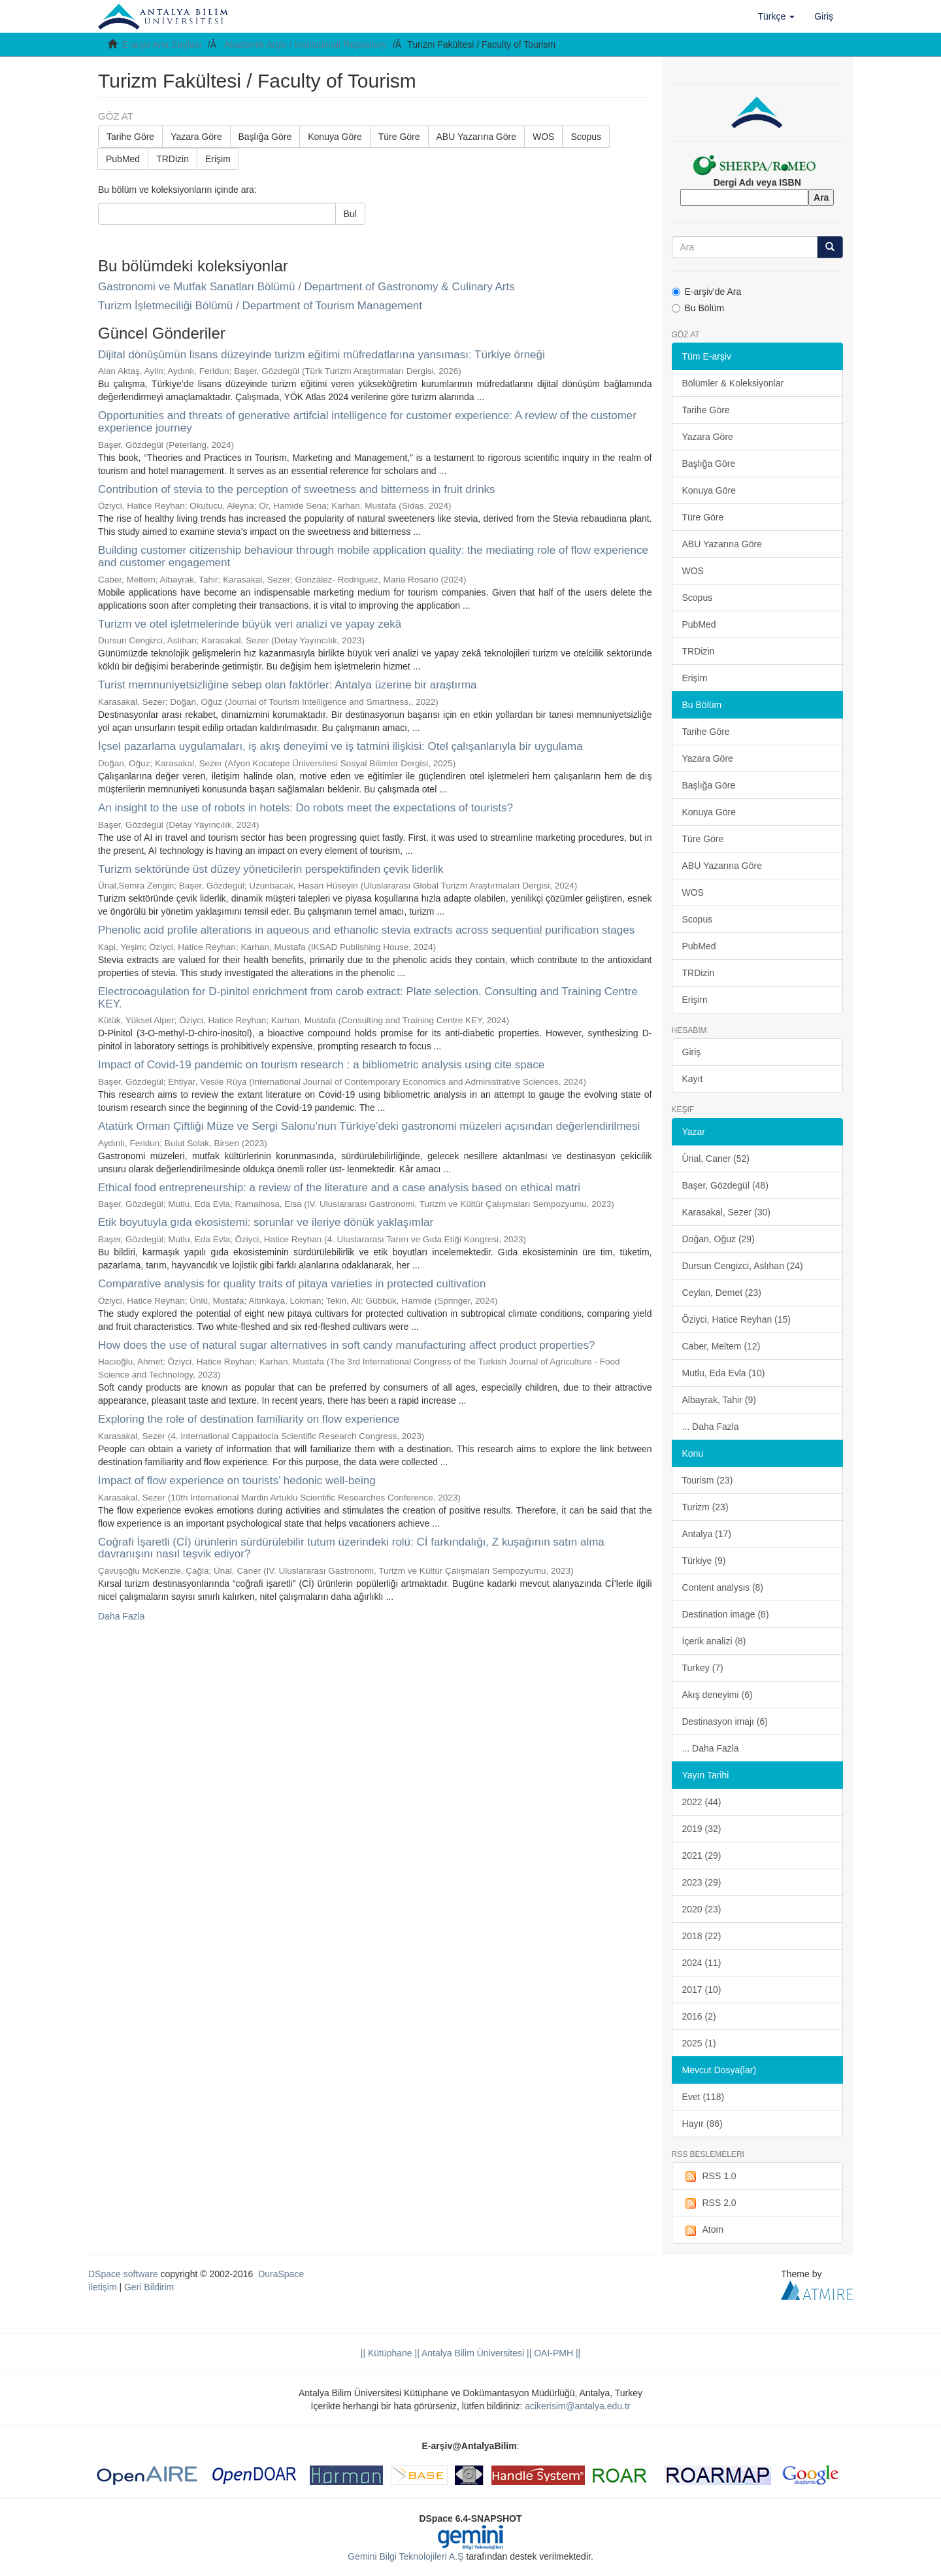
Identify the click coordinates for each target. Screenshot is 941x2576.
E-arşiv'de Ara (707, 291)
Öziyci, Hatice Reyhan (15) (736, 1319)
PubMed (123, 159)
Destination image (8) (725, 1614)
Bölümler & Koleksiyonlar (733, 383)
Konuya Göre (335, 136)
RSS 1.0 (709, 2176)
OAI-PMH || (555, 2353)
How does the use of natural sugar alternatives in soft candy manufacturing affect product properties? (346, 1345)
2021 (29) (701, 1855)
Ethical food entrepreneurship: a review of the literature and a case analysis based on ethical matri (339, 1187)
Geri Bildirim (149, 2287)
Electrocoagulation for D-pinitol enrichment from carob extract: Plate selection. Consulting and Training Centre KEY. (368, 997)
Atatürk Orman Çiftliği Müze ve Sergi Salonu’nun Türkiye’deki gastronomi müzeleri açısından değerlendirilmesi (369, 1126)
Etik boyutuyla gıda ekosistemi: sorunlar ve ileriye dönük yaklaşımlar (265, 1222)
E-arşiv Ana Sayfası (162, 44)
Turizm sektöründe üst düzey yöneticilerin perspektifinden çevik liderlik (271, 869)
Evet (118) (703, 2097)
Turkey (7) (702, 1668)
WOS (543, 136)
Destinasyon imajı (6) (725, 1721)
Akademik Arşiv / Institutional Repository (305, 44)
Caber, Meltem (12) (721, 1346)
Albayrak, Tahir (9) (719, 1400)
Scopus (585, 136)
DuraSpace (281, 2274)
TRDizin (172, 159)
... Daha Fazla (710, 1426)
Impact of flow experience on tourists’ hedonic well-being (237, 1480)
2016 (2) (699, 2016)
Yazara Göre (196, 136)
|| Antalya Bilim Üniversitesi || (472, 2353)
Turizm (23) (705, 1507)
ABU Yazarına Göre (476, 136)
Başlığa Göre (265, 136)
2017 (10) (701, 1989)
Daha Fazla (121, 1616)
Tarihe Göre (130, 136)
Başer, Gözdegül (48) (725, 1185)
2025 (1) (699, 2043)
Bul (350, 214)
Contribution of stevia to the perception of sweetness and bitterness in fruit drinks (296, 489)
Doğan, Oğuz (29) (718, 1239)
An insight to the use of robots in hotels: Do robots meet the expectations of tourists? (305, 808)
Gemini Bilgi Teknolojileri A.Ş (405, 2556)
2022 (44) (701, 1802)
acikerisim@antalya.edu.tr (577, 2406)
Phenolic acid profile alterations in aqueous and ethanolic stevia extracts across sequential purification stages (366, 930)
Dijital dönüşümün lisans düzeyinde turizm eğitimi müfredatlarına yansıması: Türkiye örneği (321, 354)
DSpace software (123, 2274)
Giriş (691, 1052)
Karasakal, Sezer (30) (726, 1212)
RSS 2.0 (709, 2203)
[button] (776, 16)
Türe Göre (399, 136)
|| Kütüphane (386, 2353)
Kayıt (692, 1079)
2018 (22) (701, 1936)
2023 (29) (701, 1882)
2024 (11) (701, 1962)
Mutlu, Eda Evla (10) (723, 1373)
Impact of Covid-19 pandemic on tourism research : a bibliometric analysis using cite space (321, 1065)
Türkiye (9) (704, 1560)
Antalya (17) (706, 1534)
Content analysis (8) (723, 1587)
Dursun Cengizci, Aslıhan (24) (742, 1266)
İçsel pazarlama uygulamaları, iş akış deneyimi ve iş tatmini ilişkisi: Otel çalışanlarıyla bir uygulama (340, 746)
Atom (703, 2230)
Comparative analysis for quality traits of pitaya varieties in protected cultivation (292, 1284)
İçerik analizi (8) (714, 1641)
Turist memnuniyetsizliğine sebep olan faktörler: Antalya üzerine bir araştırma (287, 685)
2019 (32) (701, 1828)
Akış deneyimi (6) (717, 1694)
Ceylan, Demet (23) (721, 1292)
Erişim (218, 159)
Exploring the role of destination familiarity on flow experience (248, 1419)
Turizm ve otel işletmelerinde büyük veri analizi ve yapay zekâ (249, 624)
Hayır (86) (702, 2123)
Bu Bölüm (698, 308)
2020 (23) (701, 1909)
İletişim (102, 2287)
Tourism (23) (707, 1480)
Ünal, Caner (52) (716, 1158)
